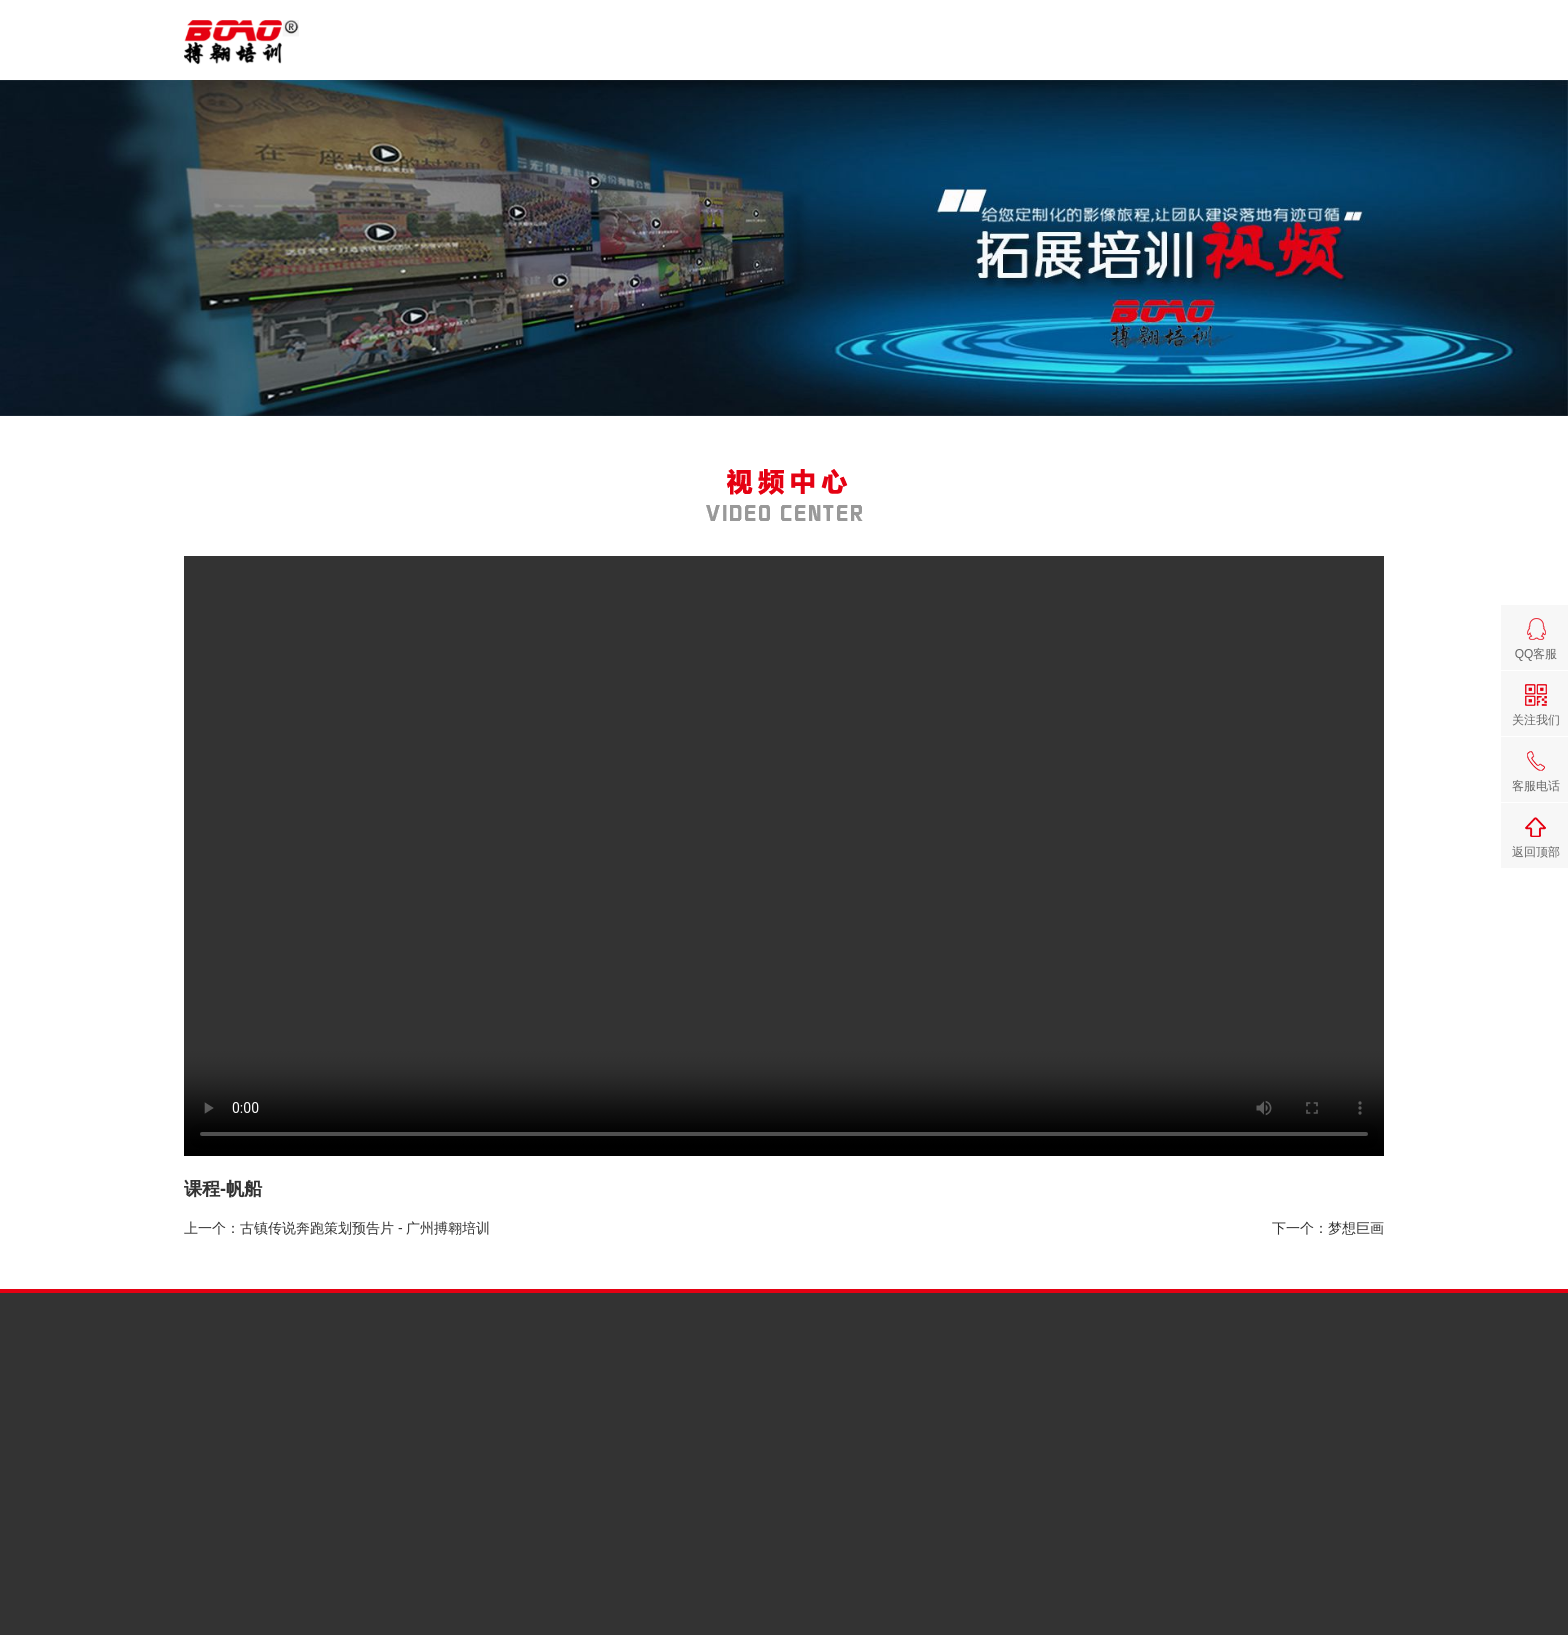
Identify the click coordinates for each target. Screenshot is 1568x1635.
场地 (1282, 53)
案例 (1113, 53)
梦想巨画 (1356, 1228)
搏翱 (944, 53)
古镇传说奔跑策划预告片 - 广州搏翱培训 (365, 1228)
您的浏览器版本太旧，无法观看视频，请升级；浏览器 (784, 856)
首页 (860, 53)
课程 (1029, 53)
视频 (1197, 53)
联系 (1366, 53)
